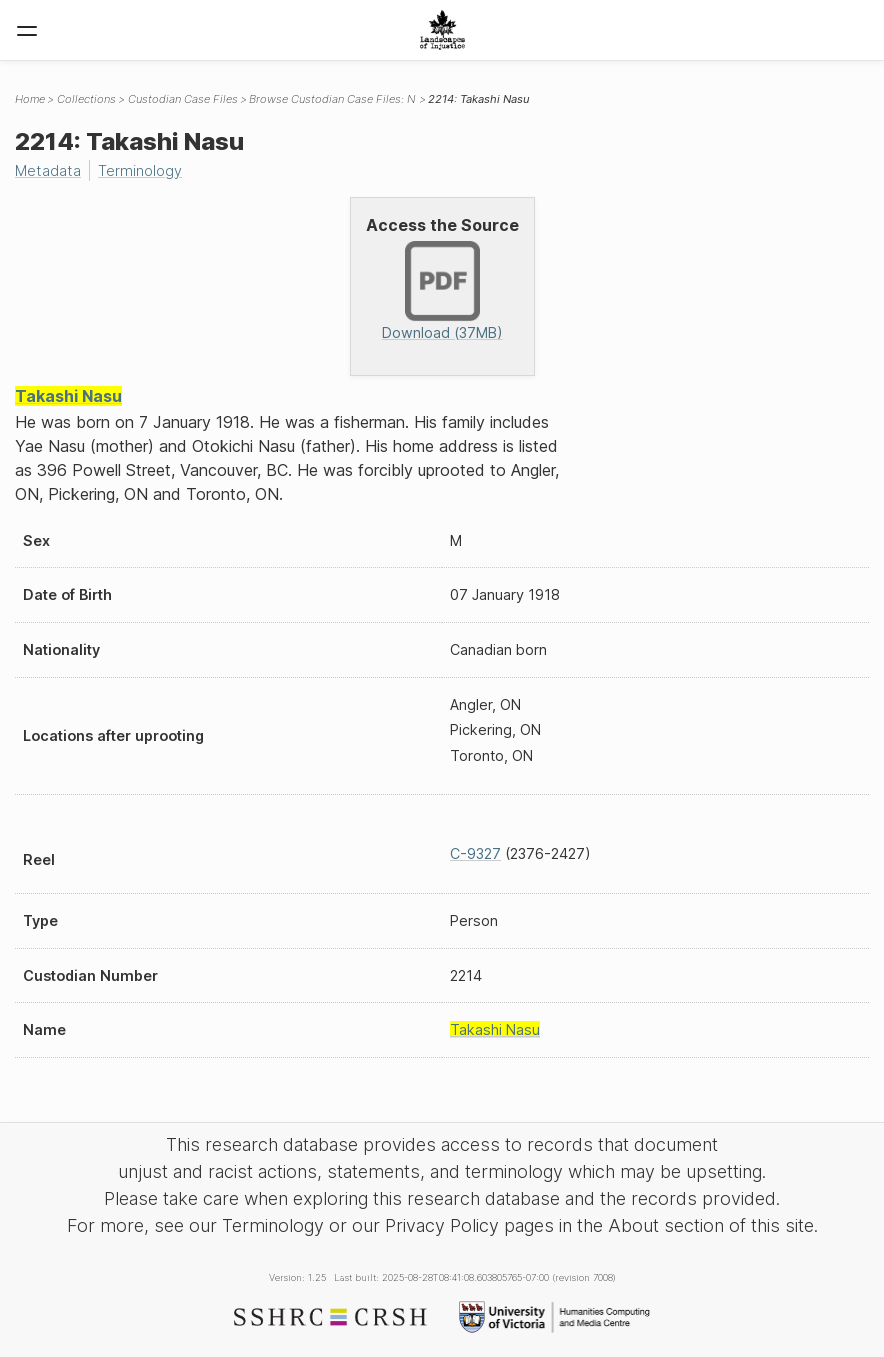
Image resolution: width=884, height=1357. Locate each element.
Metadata (48, 170)
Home (30, 99)
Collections (86, 99)
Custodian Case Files (183, 99)
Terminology (140, 170)
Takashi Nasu (68, 396)
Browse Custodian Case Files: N (332, 99)
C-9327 (475, 853)
